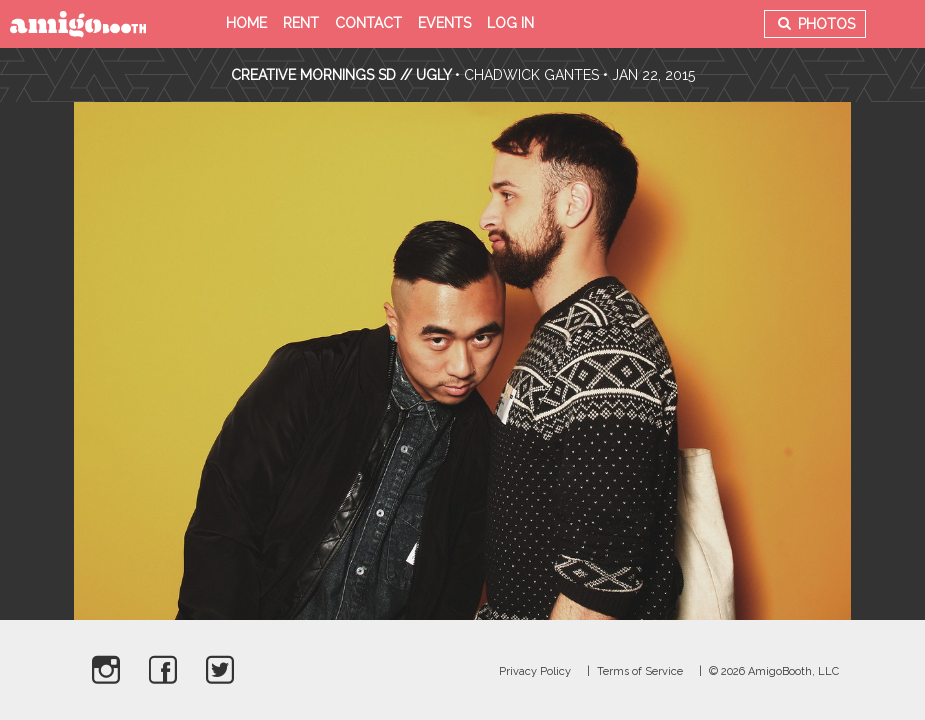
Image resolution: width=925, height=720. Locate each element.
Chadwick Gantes (531, 75)
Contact (368, 23)
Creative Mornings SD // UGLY (341, 75)
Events (444, 23)
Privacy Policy (535, 671)
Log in (510, 23)
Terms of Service (640, 671)
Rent (301, 23)
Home (246, 23)
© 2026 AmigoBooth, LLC (774, 671)
